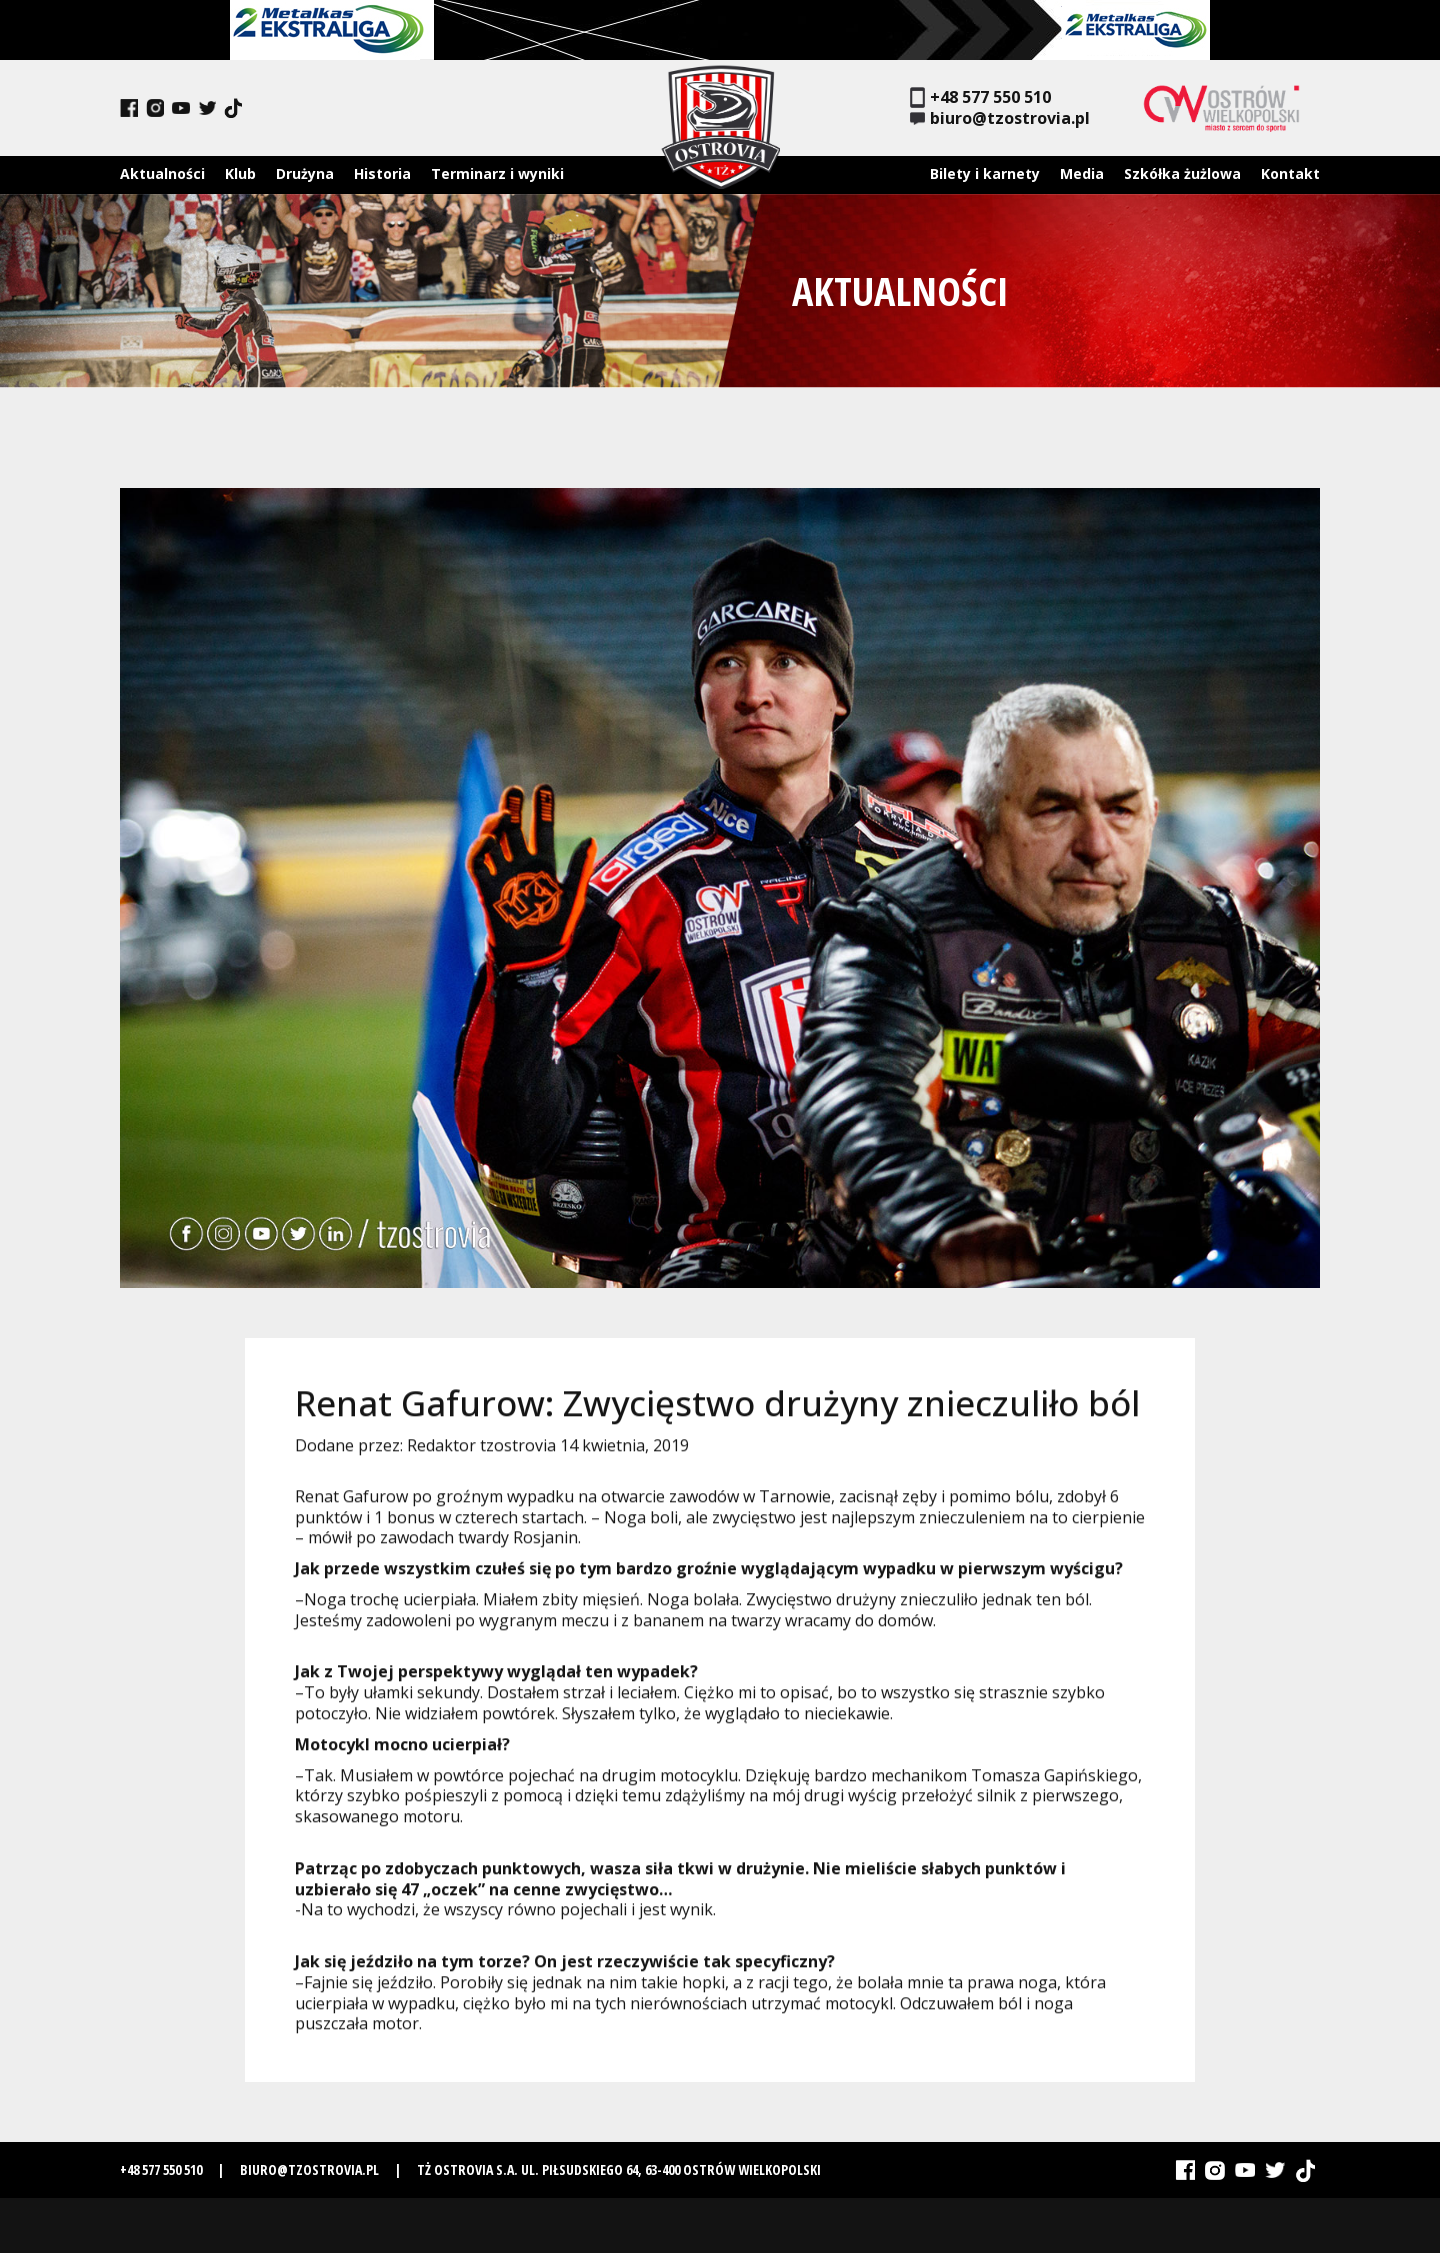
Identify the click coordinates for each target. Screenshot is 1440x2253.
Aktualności (162, 173)
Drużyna (305, 173)
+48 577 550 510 (980, 97)
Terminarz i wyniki (497, 173)
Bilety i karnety (985, 173)
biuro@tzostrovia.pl (1000, 118)
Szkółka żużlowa (1182, 173)
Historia (382, 173)
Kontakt (1290, 173)
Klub (240, 173)
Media (1082, 173)
